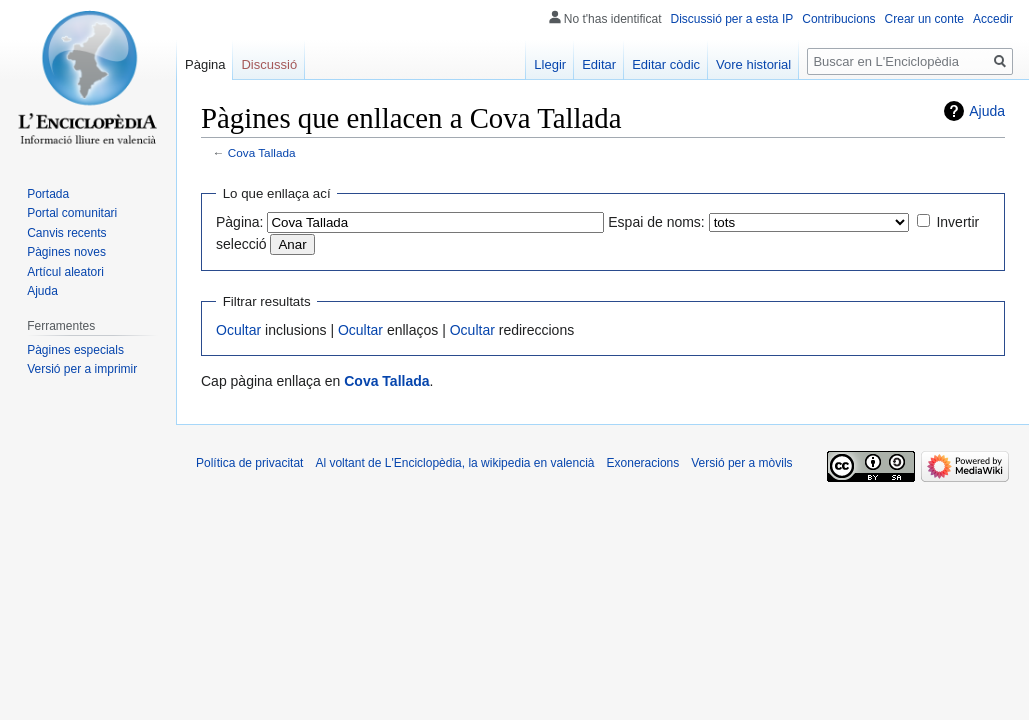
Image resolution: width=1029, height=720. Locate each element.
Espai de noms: (656, 222)
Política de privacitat (249, 463)
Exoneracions (643, 463)
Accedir (993, 19)
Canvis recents (66, 233)
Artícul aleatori (65, 272)
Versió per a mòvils (741, 463)
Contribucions (838, 19)
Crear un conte (924, 19)
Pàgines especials (75, 350)
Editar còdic (666, 64)
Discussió (269, 64)
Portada (48, 194)
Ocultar (238, 330)
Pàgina (205, 64)
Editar (599, 64)
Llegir (550, 64)
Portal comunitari (72, 213)
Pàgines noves (66, 252)
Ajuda (987, 111)
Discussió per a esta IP (732, 19)
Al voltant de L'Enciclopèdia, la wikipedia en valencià (454, 463)
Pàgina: (239, 222)
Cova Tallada (262, 152)
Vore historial (753, 64)
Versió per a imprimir (82, 369)
